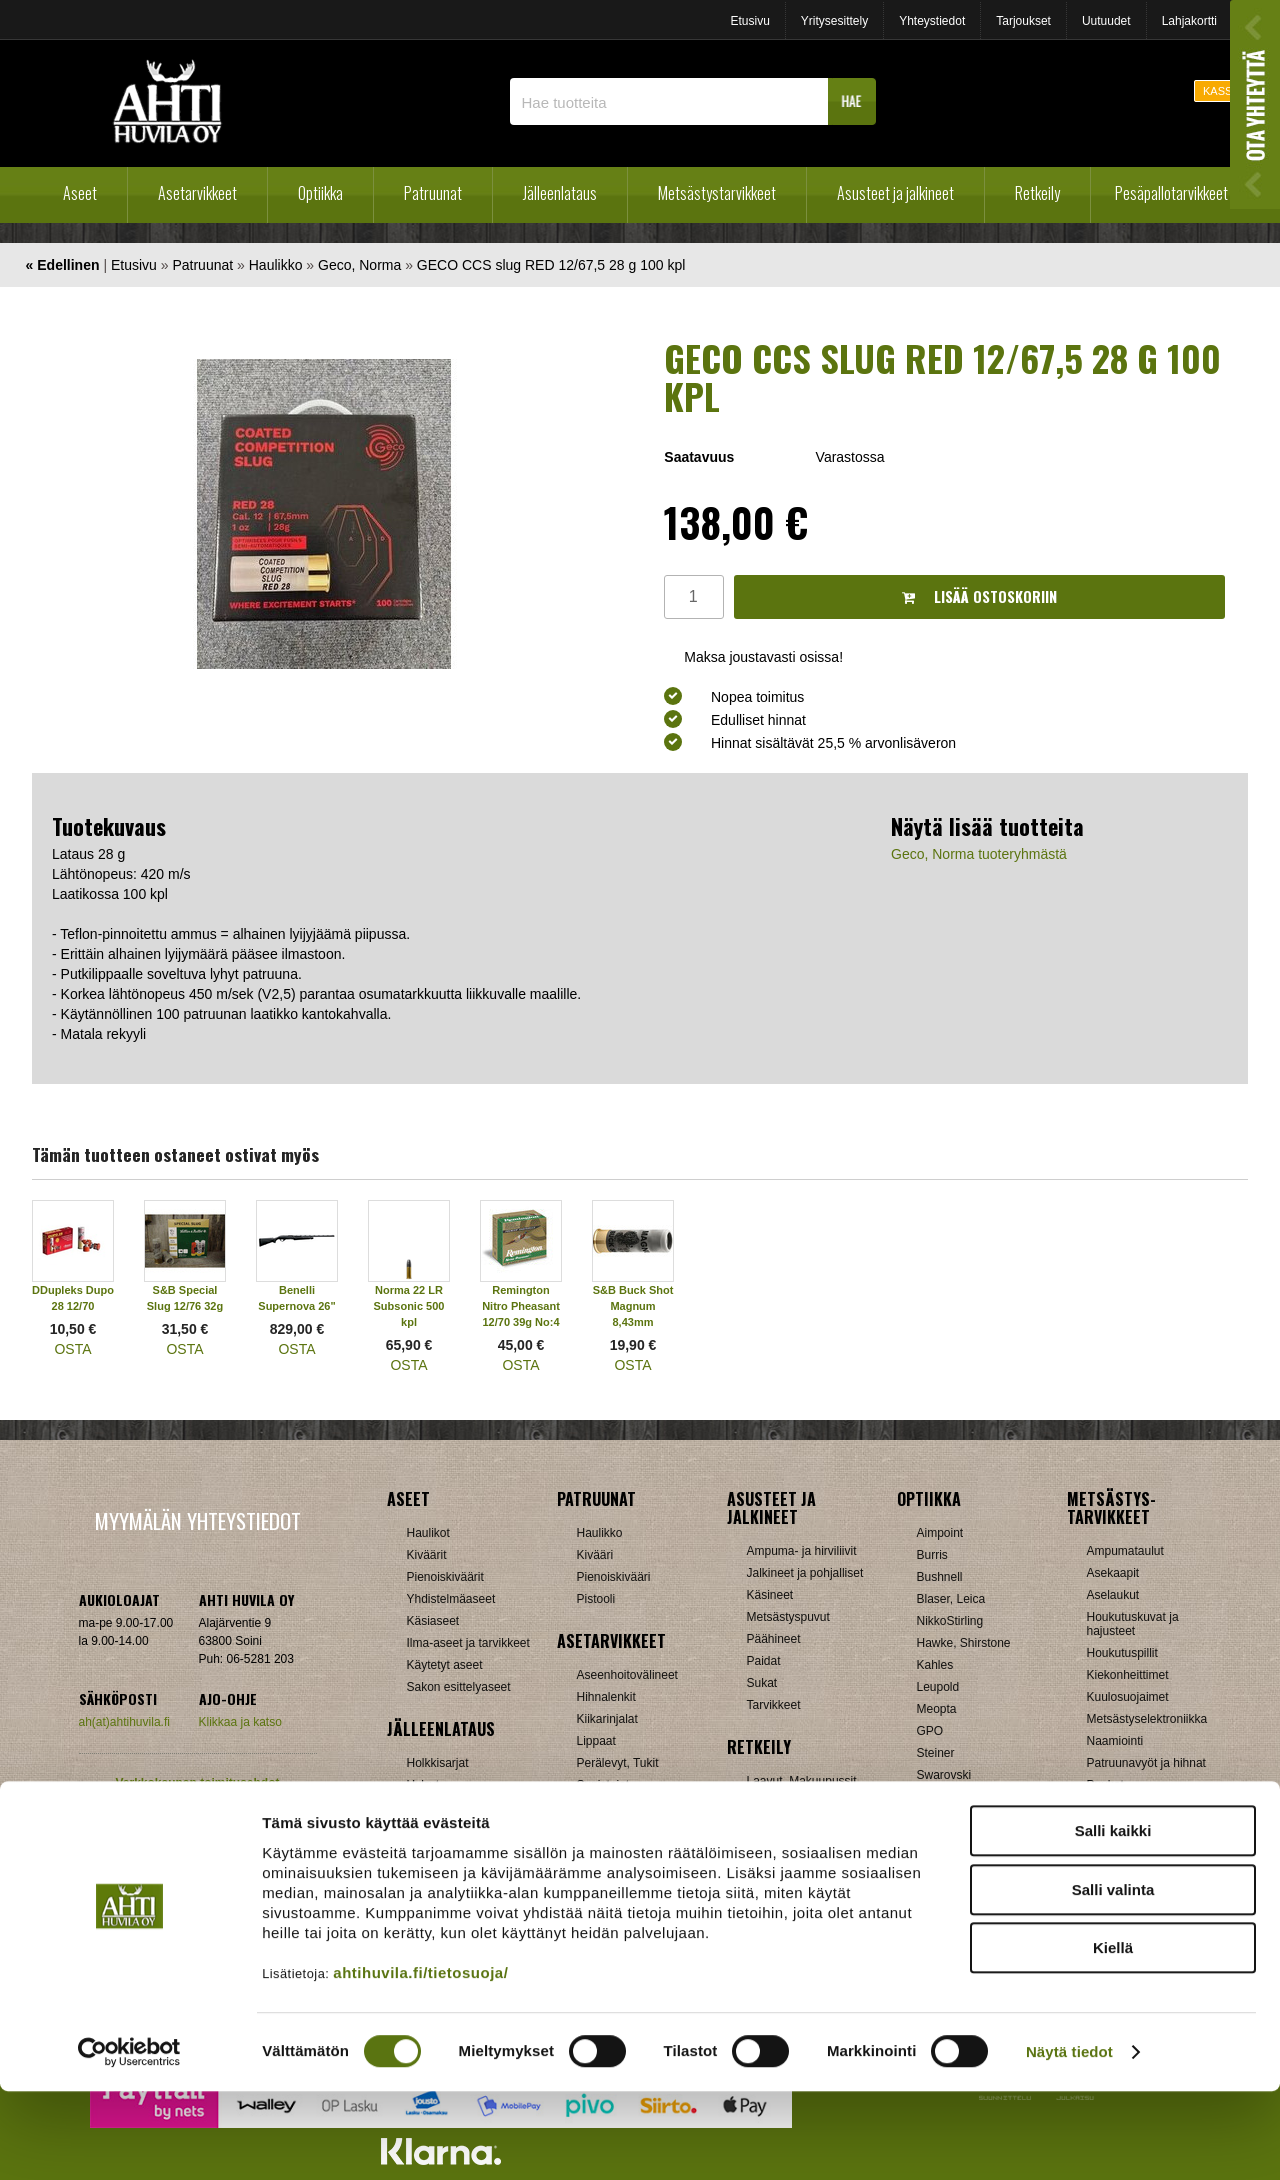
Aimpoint (940, 1533)
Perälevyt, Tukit (618, 1763)
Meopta (937, 1709)
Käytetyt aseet (445, 1665)
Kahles (935, 1665)
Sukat (762, 1683)
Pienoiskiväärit (445, 1577)
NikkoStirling (950, 1621)
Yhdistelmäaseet (451, 1599)
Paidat (764, 1661)
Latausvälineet (445, 1807)
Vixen (932, 1797)
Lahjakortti (1189, 21)
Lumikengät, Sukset (799, 1803)
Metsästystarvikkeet (717, 193)
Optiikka (320, 193)
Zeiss (931, 1819)
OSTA (72, 1349)
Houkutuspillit (1122, 1653)
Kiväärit (427, 1555)
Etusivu (749, 21)
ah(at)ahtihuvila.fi (124, 1722)
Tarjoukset (1023, 21)
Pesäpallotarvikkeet (1171, 193)
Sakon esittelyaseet (459, 1687)
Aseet (80, 193)
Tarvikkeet (774, 1705)
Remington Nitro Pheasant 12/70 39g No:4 (521, 1306)
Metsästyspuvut (788, 1617)
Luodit (423, 1829)
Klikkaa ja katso (240, 1722)
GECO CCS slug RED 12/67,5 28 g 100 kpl (551, 265)
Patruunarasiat (446, 1851)
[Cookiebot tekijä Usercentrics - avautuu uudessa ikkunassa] (129, 2141)
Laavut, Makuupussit (802, 1781)
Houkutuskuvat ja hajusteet (1133, 1624)
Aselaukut (1113, 1595)
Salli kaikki (1113, 1919)
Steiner (936, 1753)
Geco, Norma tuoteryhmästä (979, 854)
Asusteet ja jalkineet (895, 193)
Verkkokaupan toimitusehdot (197, 1783)
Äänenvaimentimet (626, 1851)
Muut (1100, 1851)
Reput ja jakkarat (792, 1847)
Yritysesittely (834, 21)
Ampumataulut (1125, 1551)
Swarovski (944, 1775)
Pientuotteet (779, 1825)
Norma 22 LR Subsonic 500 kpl (409, 1306)
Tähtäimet (603, 1807)
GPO (930, 1731)
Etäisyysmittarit (957, 1841)
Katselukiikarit (954, 1863)
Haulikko (276, 265)
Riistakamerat (1123, 1829)
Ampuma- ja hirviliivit (802, 1551)
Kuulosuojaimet (1128, 1697)
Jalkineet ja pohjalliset (805, 1573)
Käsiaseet (433, 1621)
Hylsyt (423, 1785)
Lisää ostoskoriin (979, 596)
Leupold (938, 1687)
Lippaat (596, 1741)
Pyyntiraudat (1120, 1807)
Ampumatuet (611, 1829)
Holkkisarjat (438, 1763)
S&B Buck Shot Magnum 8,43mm (633, 1306)
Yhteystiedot (932, 21)
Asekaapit (1113, 1573)
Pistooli (596, 1599)
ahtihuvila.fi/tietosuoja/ (420, 2060)
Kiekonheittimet (1128, 1675)
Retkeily (1037, 193)
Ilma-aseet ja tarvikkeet (468, 1643)
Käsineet (770, 1595)
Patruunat (433, 193)
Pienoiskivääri (614, 1577)
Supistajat (603, 1785)
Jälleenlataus (560, 193)
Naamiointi (1115, 1741)
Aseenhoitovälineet (627, 1675)
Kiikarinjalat (607, 1719)
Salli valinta (1113, 1978)
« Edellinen (63, 265)
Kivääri (595, 1555)
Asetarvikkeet (197, 193)
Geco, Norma (359, 265)
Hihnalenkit (606, 1697)
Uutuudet (1106, 21)
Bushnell (940, 1577)
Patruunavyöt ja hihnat (1146, 1763)
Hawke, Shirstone (964, 1643)
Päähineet (774, 1639)
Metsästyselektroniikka (1147, 1719)
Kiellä (1113, 2036)
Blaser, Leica (951, 1599)
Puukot (1105, 1785)
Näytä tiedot (1069, 2140)
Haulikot (428, 1533)
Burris (932, 1555)
